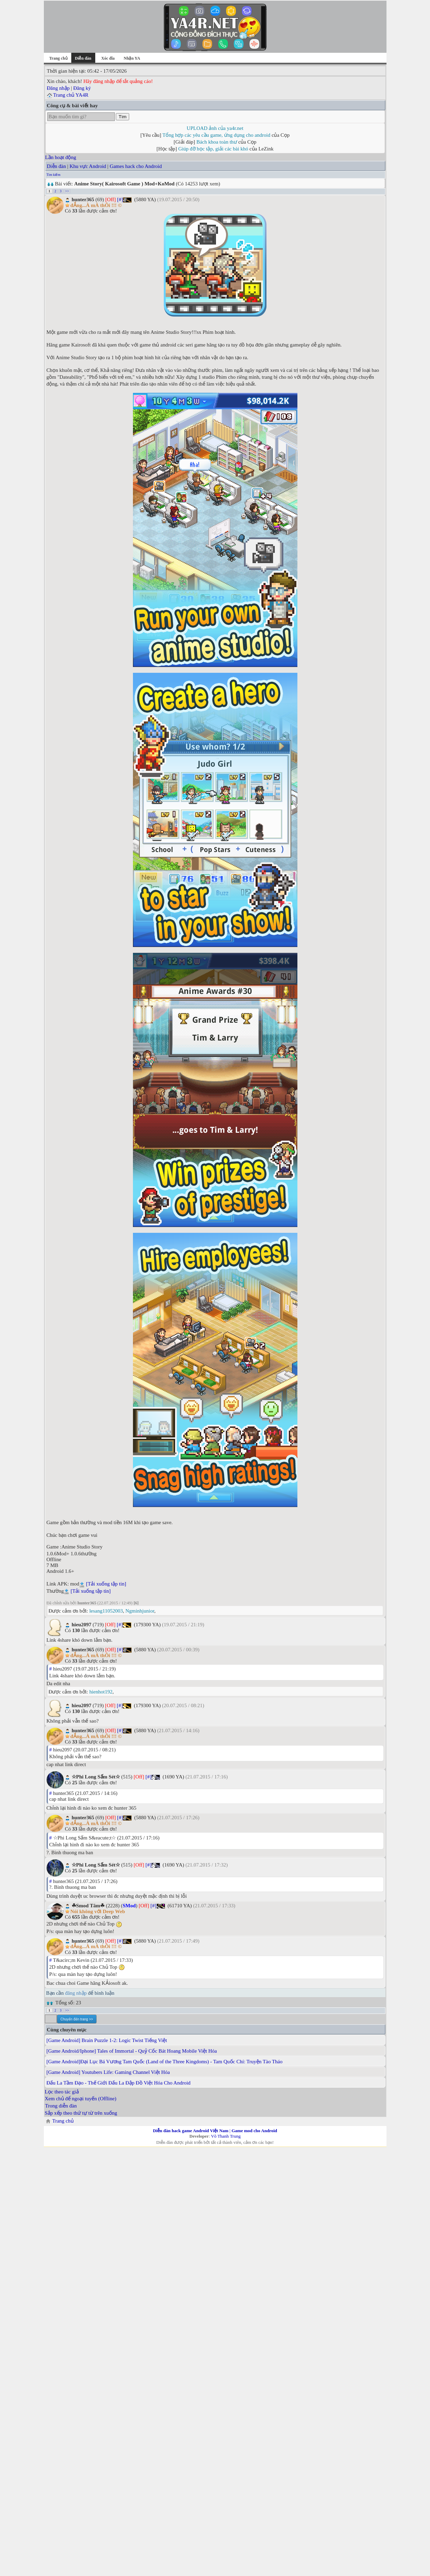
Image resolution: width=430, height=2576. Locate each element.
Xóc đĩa (108, 58)
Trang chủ (58, 58)
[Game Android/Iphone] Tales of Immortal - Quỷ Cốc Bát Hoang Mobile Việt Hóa (132, 2051)
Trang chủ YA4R (70, 95)
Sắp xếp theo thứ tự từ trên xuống (81, 2113)
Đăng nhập (58, 88)
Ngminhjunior (139, 1611)
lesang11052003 (106, 1611)
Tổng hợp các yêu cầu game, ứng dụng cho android (216, 135)
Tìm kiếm (54, 175)
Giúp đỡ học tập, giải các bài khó (213, 148)
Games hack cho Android (136, 166)
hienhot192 (101, 1691)
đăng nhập (76, 1993)
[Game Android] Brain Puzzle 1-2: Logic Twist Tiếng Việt (107, 2040)
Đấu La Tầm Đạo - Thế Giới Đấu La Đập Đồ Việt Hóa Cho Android (119, 2083)
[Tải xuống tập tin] (106, 1584)
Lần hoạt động (60, 157)
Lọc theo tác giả (62, 2091)
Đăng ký (82, 88)
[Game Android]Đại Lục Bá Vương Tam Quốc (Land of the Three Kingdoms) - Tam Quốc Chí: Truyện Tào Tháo (165, 2061)
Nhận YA (132, 58)
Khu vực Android (88, 166)
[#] (120, 199)
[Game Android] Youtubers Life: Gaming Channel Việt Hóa (108, 2072)
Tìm (122, 116)
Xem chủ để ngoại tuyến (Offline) (80, 2098)
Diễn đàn (56, 166)
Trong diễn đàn (61, 2106)
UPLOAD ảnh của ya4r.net (215, 128)
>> (67, 191)
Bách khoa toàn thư (216, 142)
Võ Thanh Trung (226, 2136)
